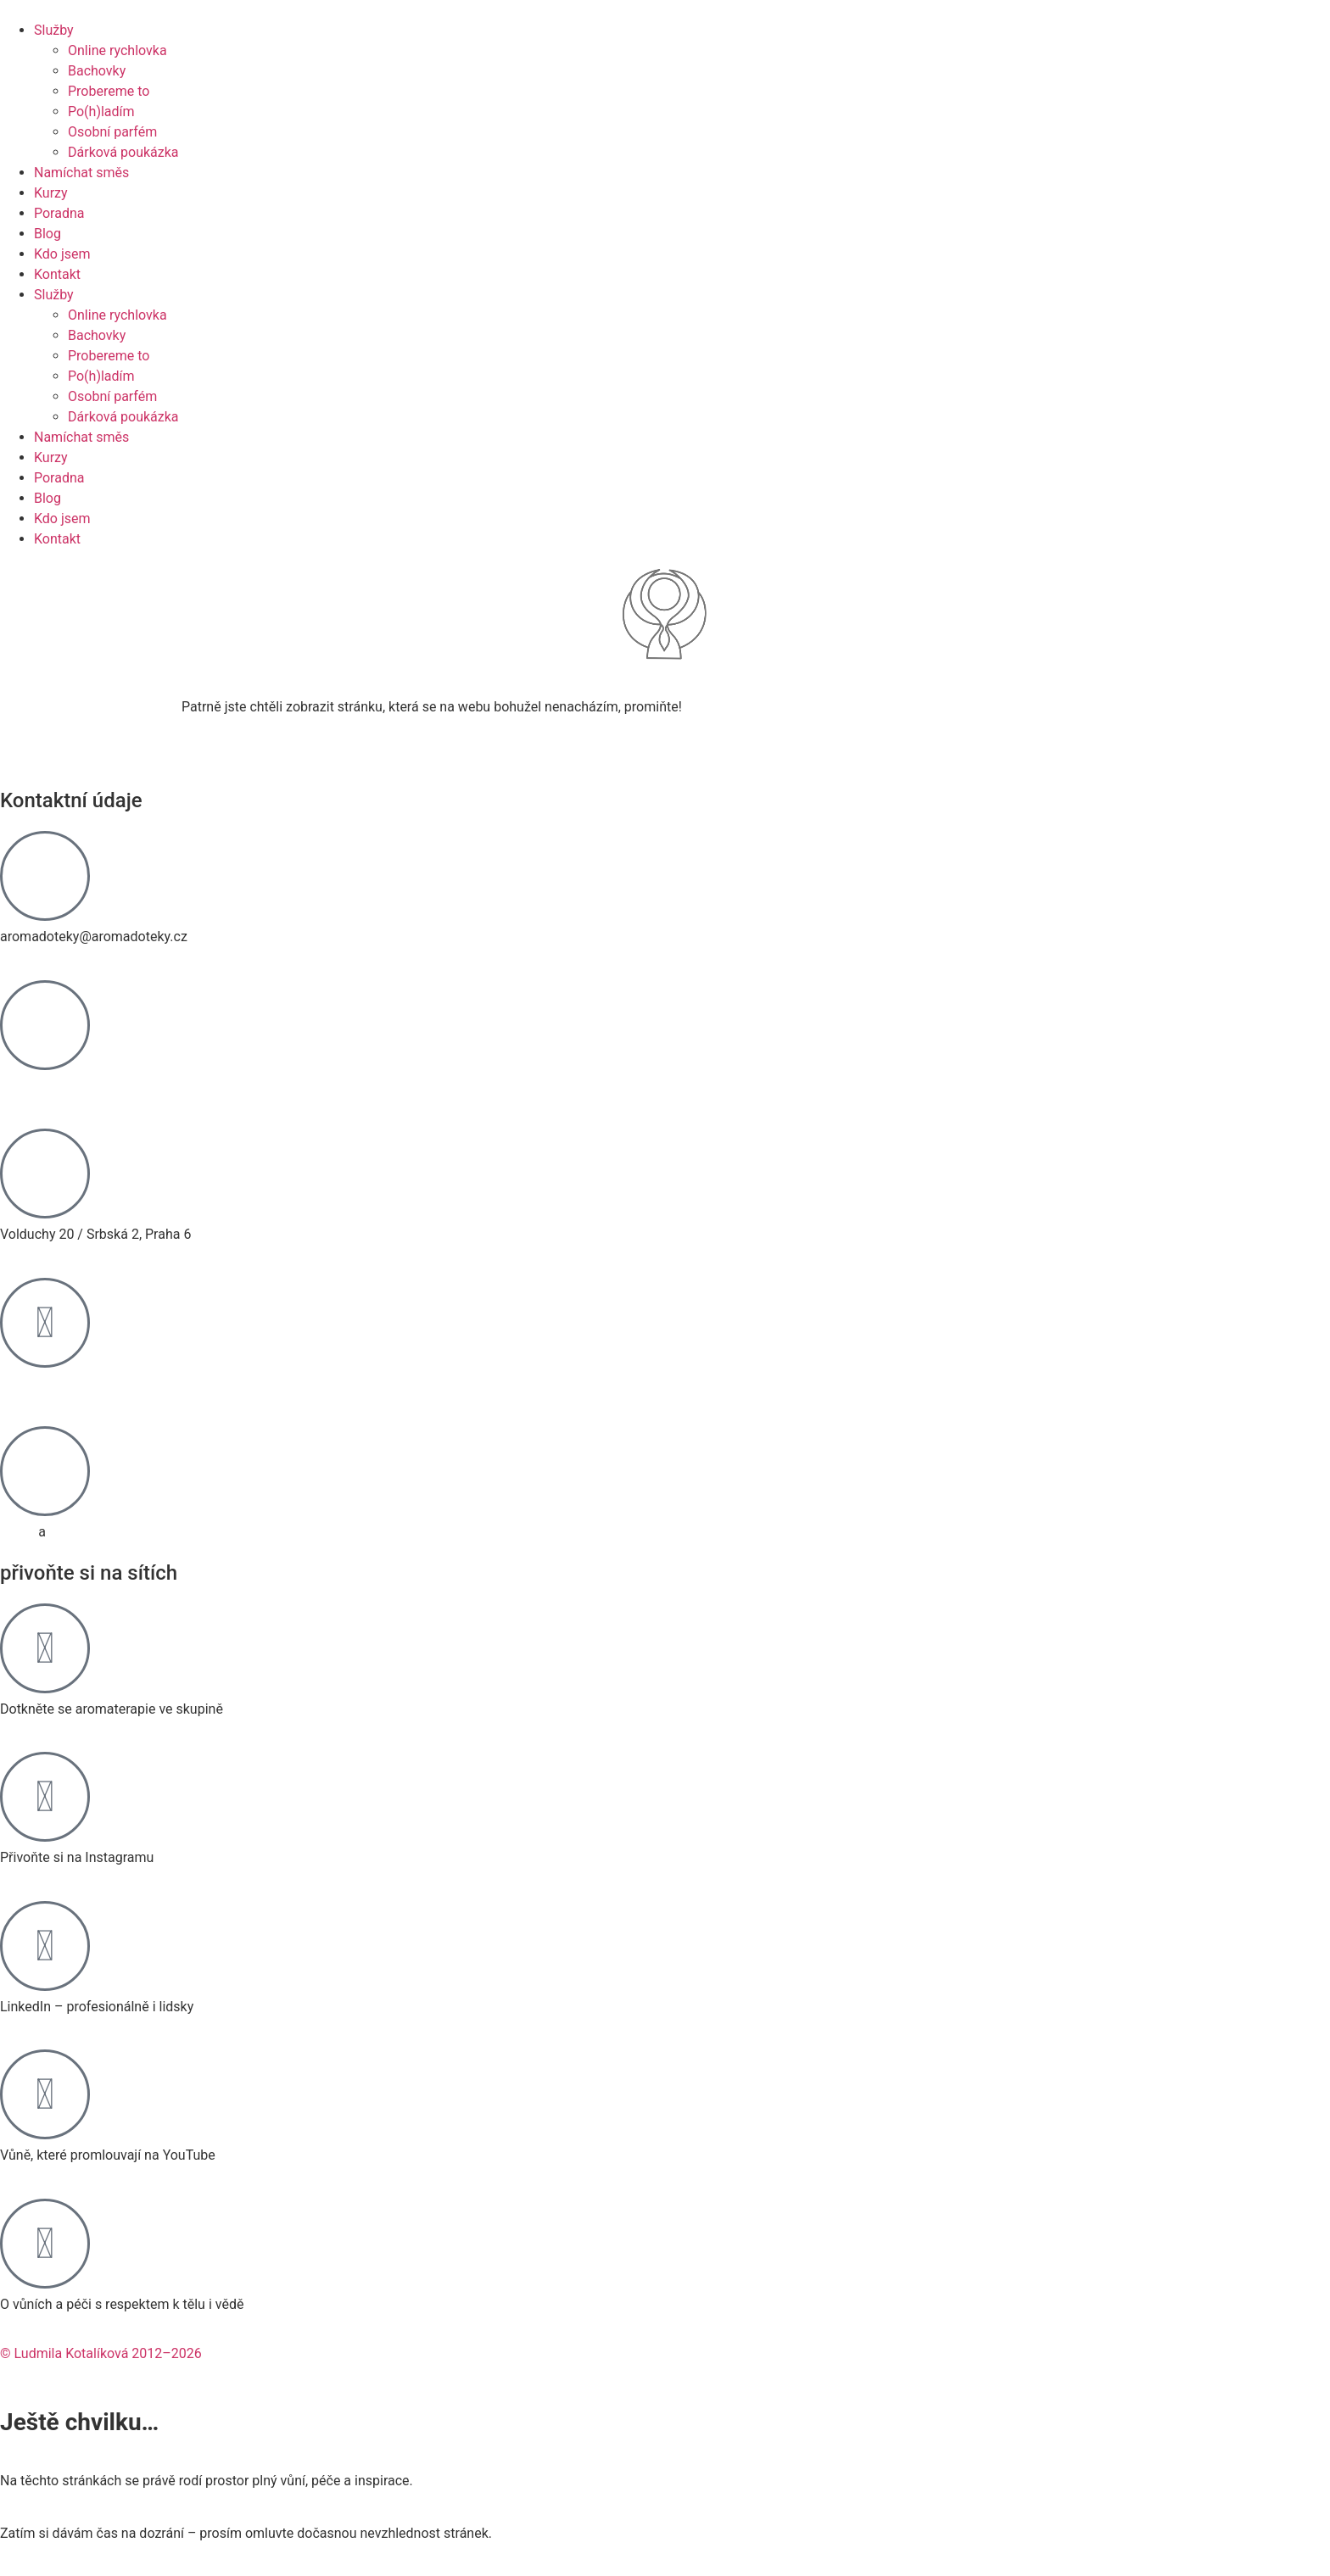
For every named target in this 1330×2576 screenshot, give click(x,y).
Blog (47, 234)
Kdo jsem (62, 254)
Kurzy (51, 193)
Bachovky (97, 71)
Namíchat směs (81, 172)
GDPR (17, 1532)
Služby (54, 30)
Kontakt (57, 274)
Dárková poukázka (123, 152)
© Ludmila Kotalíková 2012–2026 (101, 2353)
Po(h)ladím (101, 111)
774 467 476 (37, 1086)
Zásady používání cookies (126, 1532)
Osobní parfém (112, 132)
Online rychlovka (117, 50)
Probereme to (108, 91)
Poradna (59, 213)
